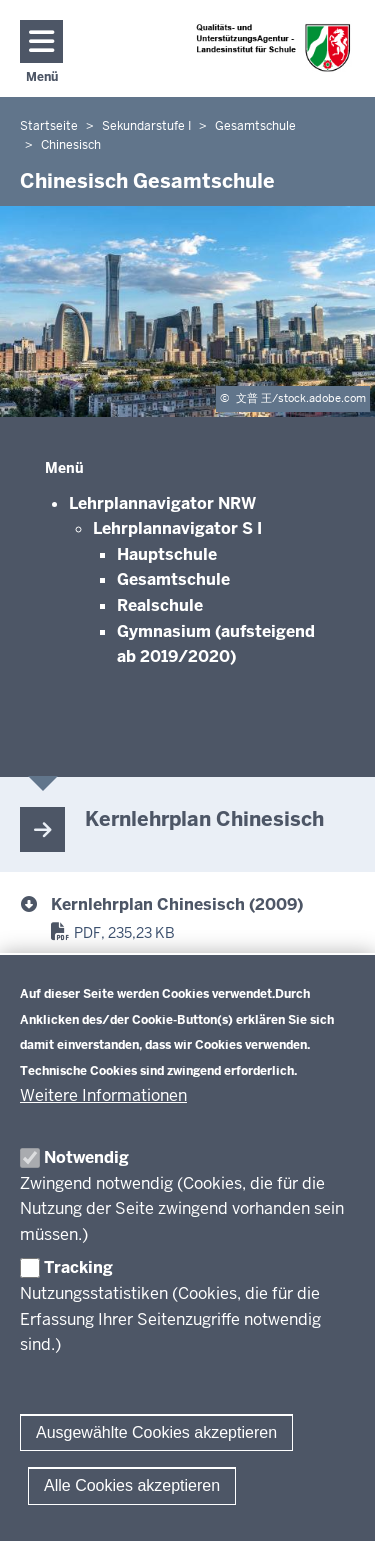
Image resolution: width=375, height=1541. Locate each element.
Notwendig (86, 1157)
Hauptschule (167, 554)
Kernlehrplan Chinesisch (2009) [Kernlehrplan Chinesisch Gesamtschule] (177, 904)
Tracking (78, 1267)
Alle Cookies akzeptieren (132, 1485)
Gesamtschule (173, 579)
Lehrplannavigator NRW (162, 503)
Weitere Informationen (103, 1095)
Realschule (160, 605)
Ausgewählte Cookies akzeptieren (156, 1432)
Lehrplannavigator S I (177, 528)
